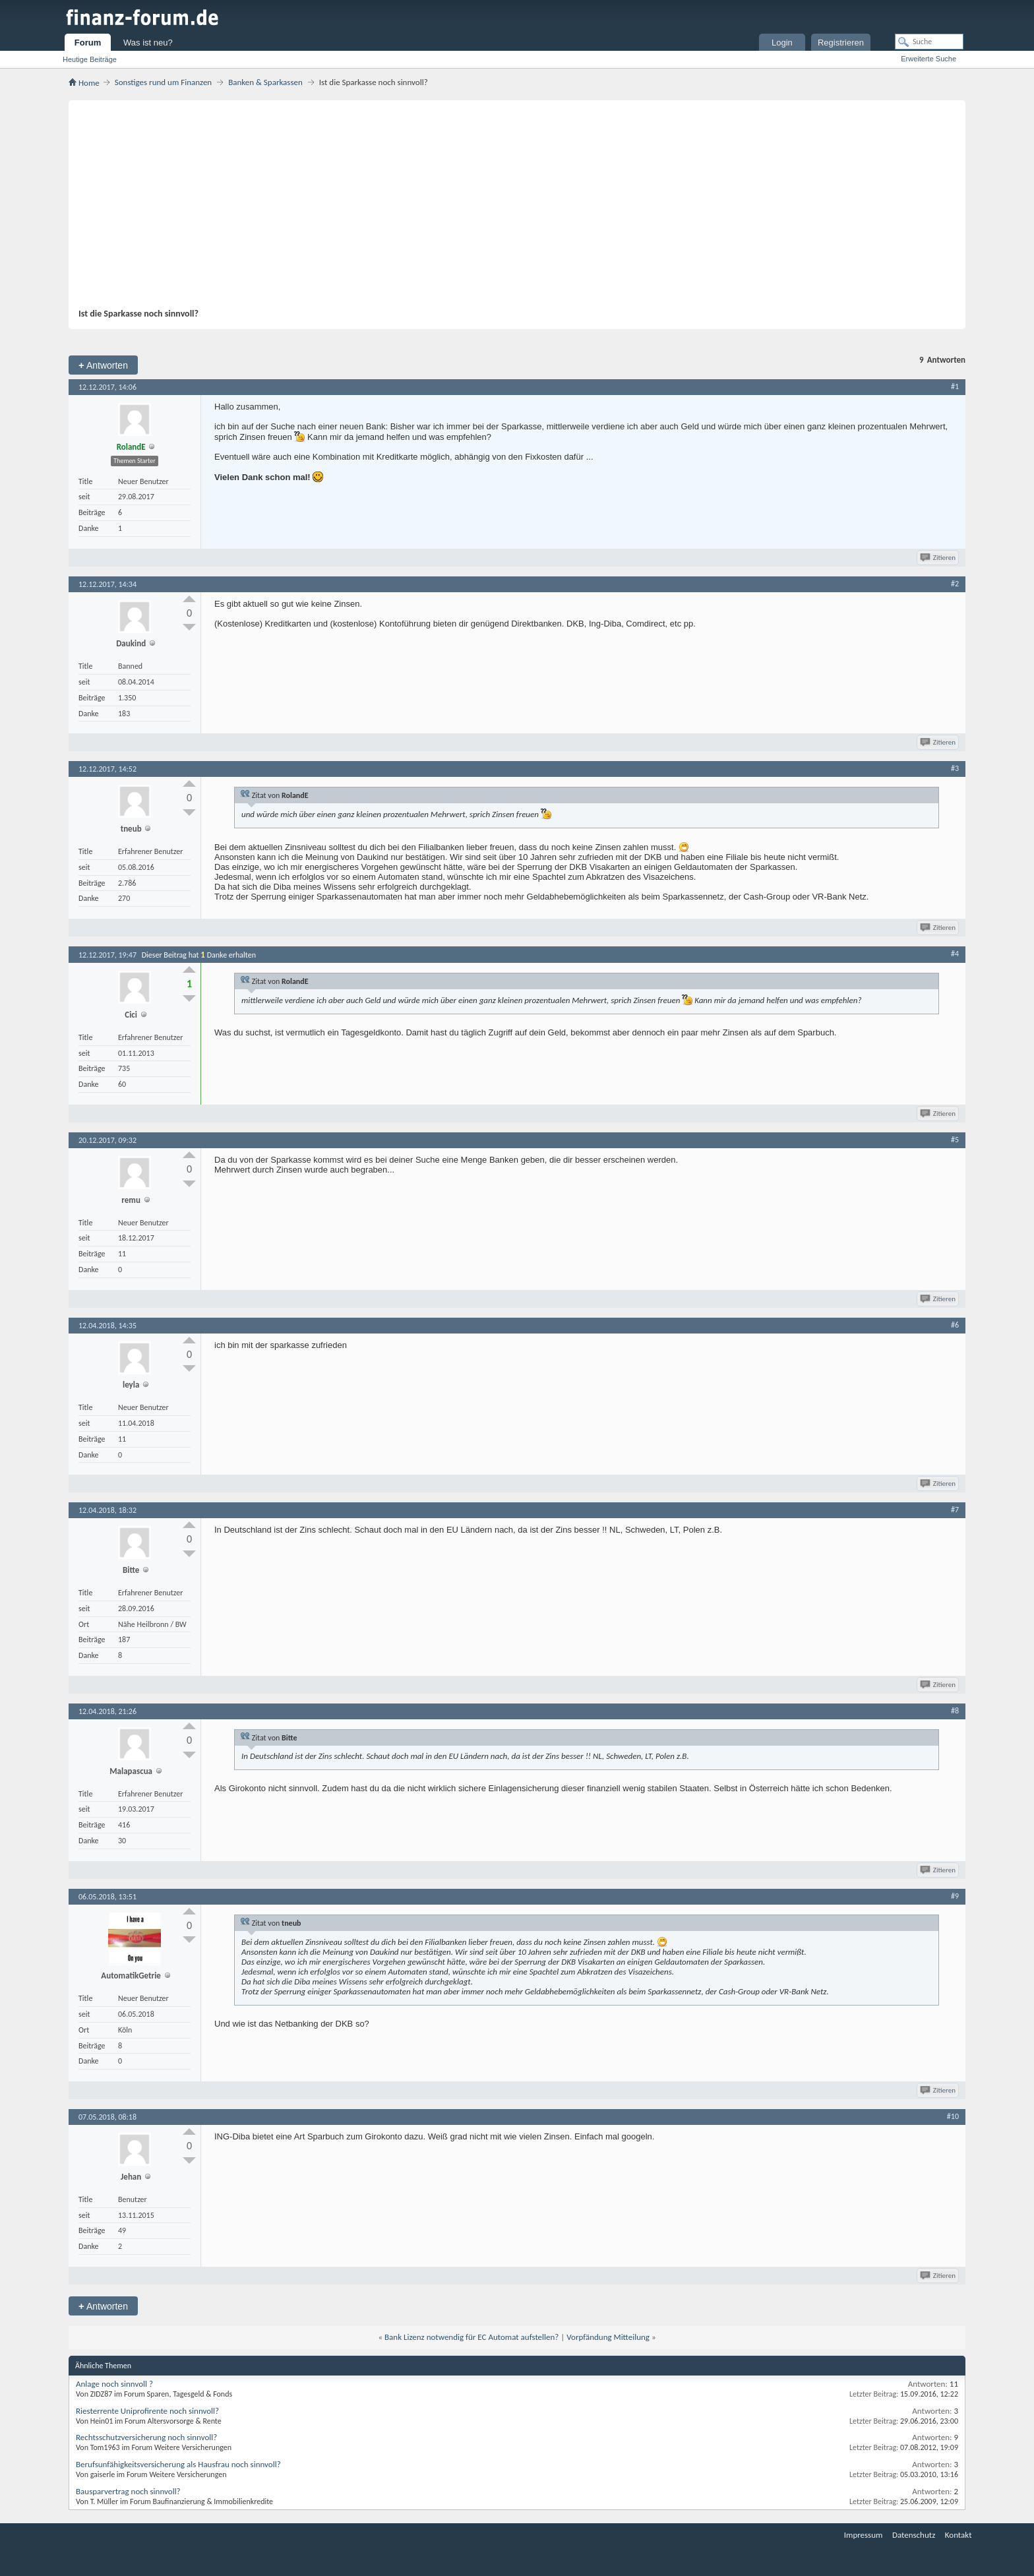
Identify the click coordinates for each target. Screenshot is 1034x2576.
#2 (955, 583)
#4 (955, 953)
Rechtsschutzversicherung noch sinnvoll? (146, 2437)
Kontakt (958, 2535)
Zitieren (939, 557)
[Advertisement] (510, 209)
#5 (955, 1139)
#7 (955, 1509)
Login (782, 42)
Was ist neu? (148, 42)
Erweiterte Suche (928, 59)
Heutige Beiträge (90, 59)
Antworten (103, 365)
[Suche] (929, 41)
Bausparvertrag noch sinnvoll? (128, 2491)
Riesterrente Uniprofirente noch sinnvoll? (147, 2411)
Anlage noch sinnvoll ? (114, 2384)
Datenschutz (913, 2535)
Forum (88, 42)
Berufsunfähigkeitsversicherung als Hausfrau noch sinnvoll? (178, 2464)
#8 (955, 1710)
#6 (955, 1325)
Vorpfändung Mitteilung (608, 2337)
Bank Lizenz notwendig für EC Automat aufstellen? (471, 2337)
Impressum (863, 2535)
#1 (955, 386)
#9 (955, 1896)
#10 (953, 2116)
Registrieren (841, 42)
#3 (955, 768)
